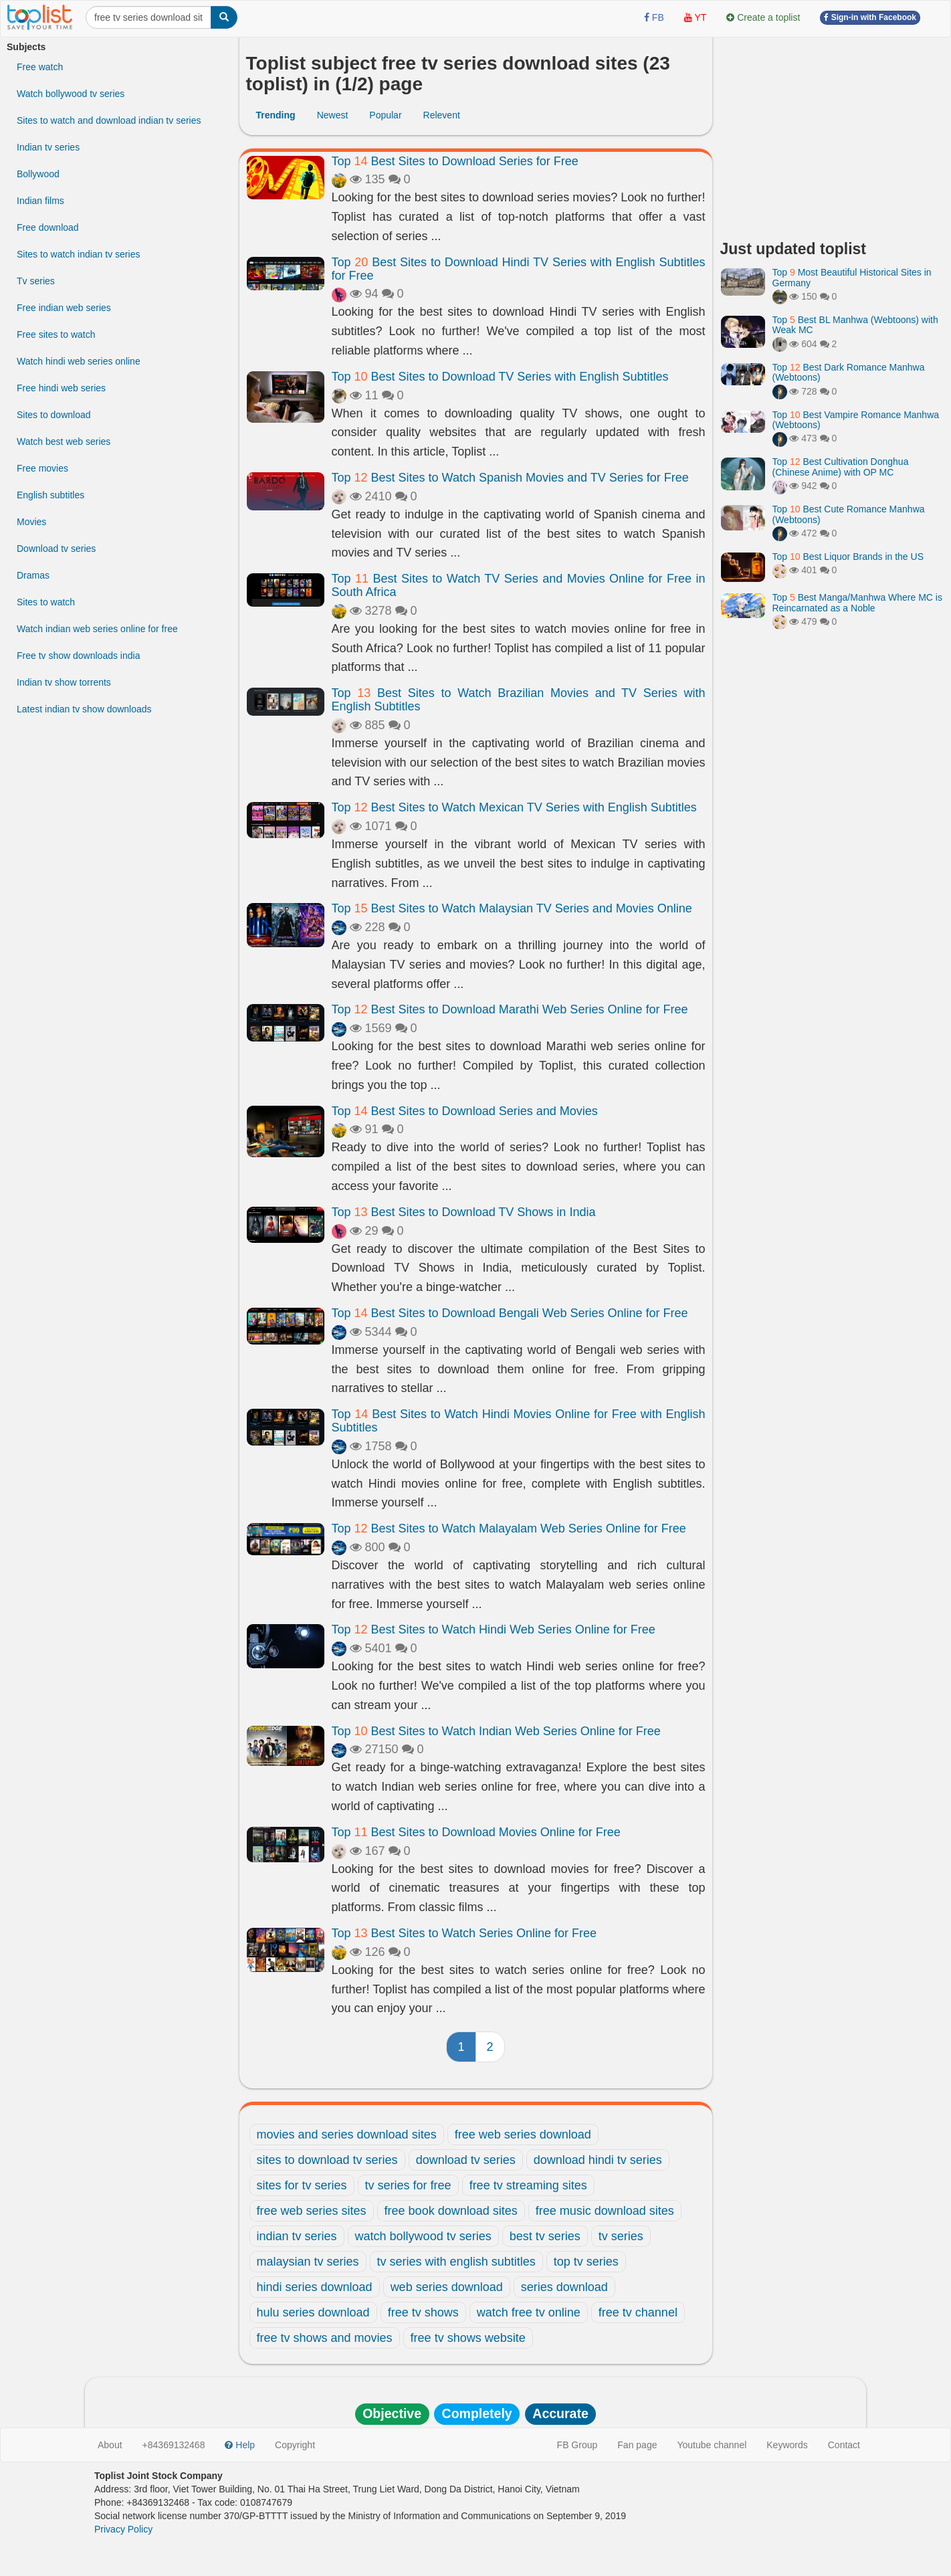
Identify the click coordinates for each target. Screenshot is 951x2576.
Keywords (786, 2445)
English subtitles (50, 495)
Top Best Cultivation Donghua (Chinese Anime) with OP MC (840, 466)
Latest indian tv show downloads (84, 709)
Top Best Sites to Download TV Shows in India (464, 1212)
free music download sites (605, 2210)
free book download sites (451, 2210)
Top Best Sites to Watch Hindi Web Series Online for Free (493, 1629)
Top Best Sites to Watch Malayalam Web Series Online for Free (509, 1528)
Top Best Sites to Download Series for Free (455, 161)
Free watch (40, 67)
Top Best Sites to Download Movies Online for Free (476, 1832)
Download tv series (56, 548)
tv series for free (408, 2185)
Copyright (295, 2445)
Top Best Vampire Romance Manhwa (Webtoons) (856, 419)
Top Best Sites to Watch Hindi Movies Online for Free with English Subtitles (519, 1420)
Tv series (36, 281)
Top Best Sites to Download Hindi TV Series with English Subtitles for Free (519, 269)
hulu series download (313, 2312)
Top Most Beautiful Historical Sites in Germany (852, 277)
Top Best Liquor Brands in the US (848, 556)
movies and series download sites (347, 2134)
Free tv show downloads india (78, 655)
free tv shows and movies (325, 2338)
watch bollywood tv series (423, 2236)
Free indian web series (64, 307)
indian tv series (297, 2236)
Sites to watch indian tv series (78, 254)
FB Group (577, 2445)
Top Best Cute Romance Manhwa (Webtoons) (848, 514)
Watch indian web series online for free (97, 628)
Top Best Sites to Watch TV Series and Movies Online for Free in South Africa (519, 585)
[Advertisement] (832, 133)
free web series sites (311, 2210)
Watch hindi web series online (78, 361)
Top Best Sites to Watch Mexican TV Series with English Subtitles (514, 807)
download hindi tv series (598, 2160)
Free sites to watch (56, 334)
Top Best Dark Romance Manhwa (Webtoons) (848, 372)
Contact (844, 2445)
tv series (621, 2236)
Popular (385, 115)
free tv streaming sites (528, 2185)
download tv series (466, 2160)
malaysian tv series (308, 2261)
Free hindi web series (61, 388)
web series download (447, 2287)
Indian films (40, 200)
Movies (31, 521)
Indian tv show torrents (64, 682)
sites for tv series (302, 2185)
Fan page (637, 2445)
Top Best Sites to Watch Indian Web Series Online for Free (496, 1731)
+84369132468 (173, 2445)
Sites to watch (46, 602)
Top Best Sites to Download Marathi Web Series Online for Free (510, 1009)
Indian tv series (48, 147)
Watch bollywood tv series (70, 93)
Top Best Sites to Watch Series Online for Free (464, 1933)
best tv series (545, 2236)
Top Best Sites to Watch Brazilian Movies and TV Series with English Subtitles (519, 699)
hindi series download (315, 2287)
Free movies (42, 468)
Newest (332, 115)
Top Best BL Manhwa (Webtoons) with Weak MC (855, 324)
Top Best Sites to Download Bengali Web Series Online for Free (510, 1313)
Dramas (33, 575)
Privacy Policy (123, 2529)
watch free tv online (528, 2312)
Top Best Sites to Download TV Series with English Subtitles (500, 376)
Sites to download (54, 414)
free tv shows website (468, 2338)
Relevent (441, 115)
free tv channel (638, 2312)
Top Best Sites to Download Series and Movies (465, 1111)
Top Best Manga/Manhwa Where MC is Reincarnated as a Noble (857, 602)
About (110, 2445)
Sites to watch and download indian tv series (109, 120)
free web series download (523, 2134)
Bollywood (38, 174)
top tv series (586, 2261)
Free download (48, 227)
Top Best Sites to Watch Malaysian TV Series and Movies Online (512, 908)
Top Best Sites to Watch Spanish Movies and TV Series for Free (510, 477)
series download (564, 2287)
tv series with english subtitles (456, 2261)
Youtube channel (711, 2445)
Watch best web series (63, 441)
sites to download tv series (327, 2160)
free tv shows (423, 2312)
